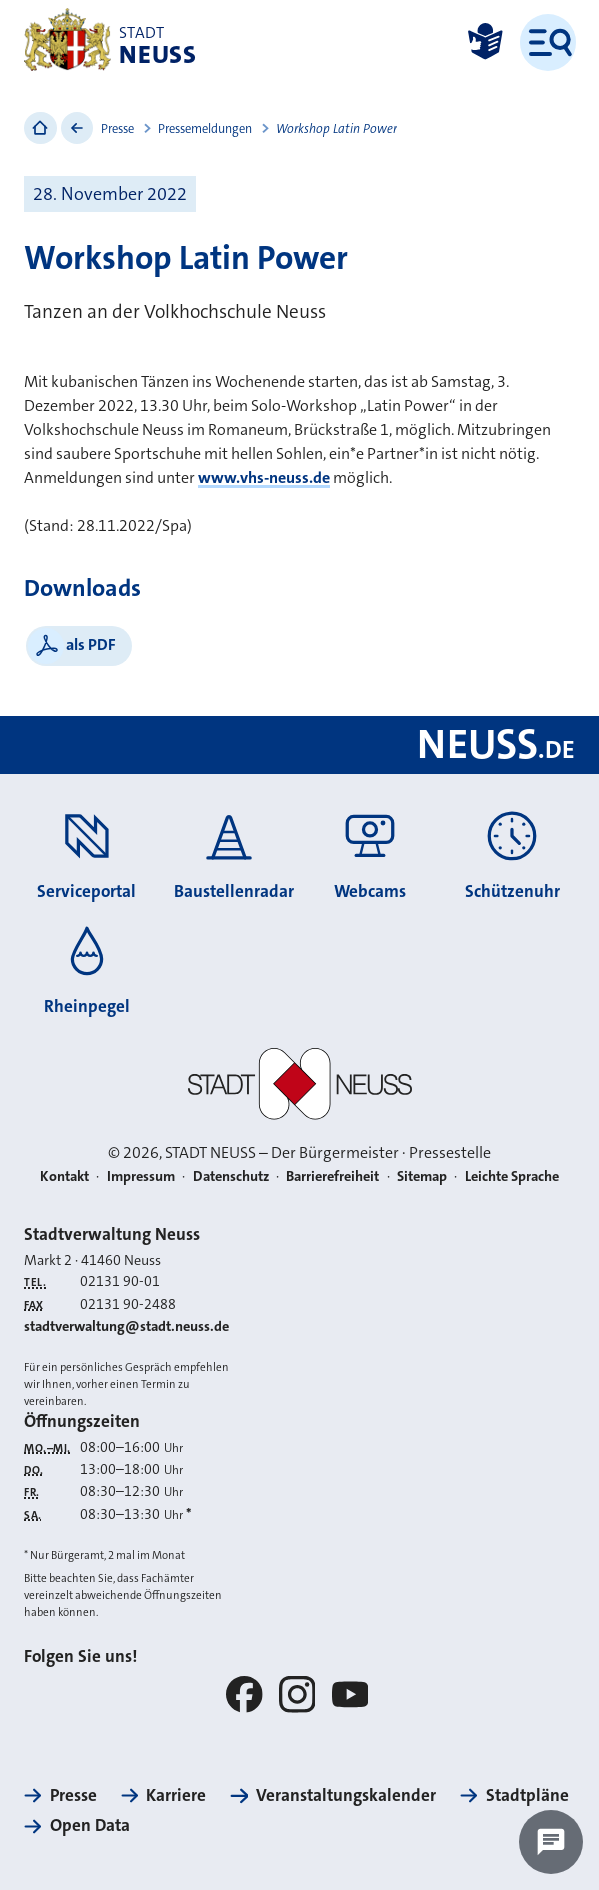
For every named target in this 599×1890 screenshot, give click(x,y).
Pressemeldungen (205, 129)
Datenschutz (231, 1176)
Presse (117, 129)
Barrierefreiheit (332, 1176)
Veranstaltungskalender (346, 1795)
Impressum (141, 1176)
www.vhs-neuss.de (264, 477)
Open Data (90, 1825)
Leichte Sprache (512, 1176)
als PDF (91, 644)
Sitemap (422, 1176)
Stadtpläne (527, 1795)
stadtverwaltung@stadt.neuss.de (126, 1326)
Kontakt (64, 1176)
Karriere (176, 1795)
